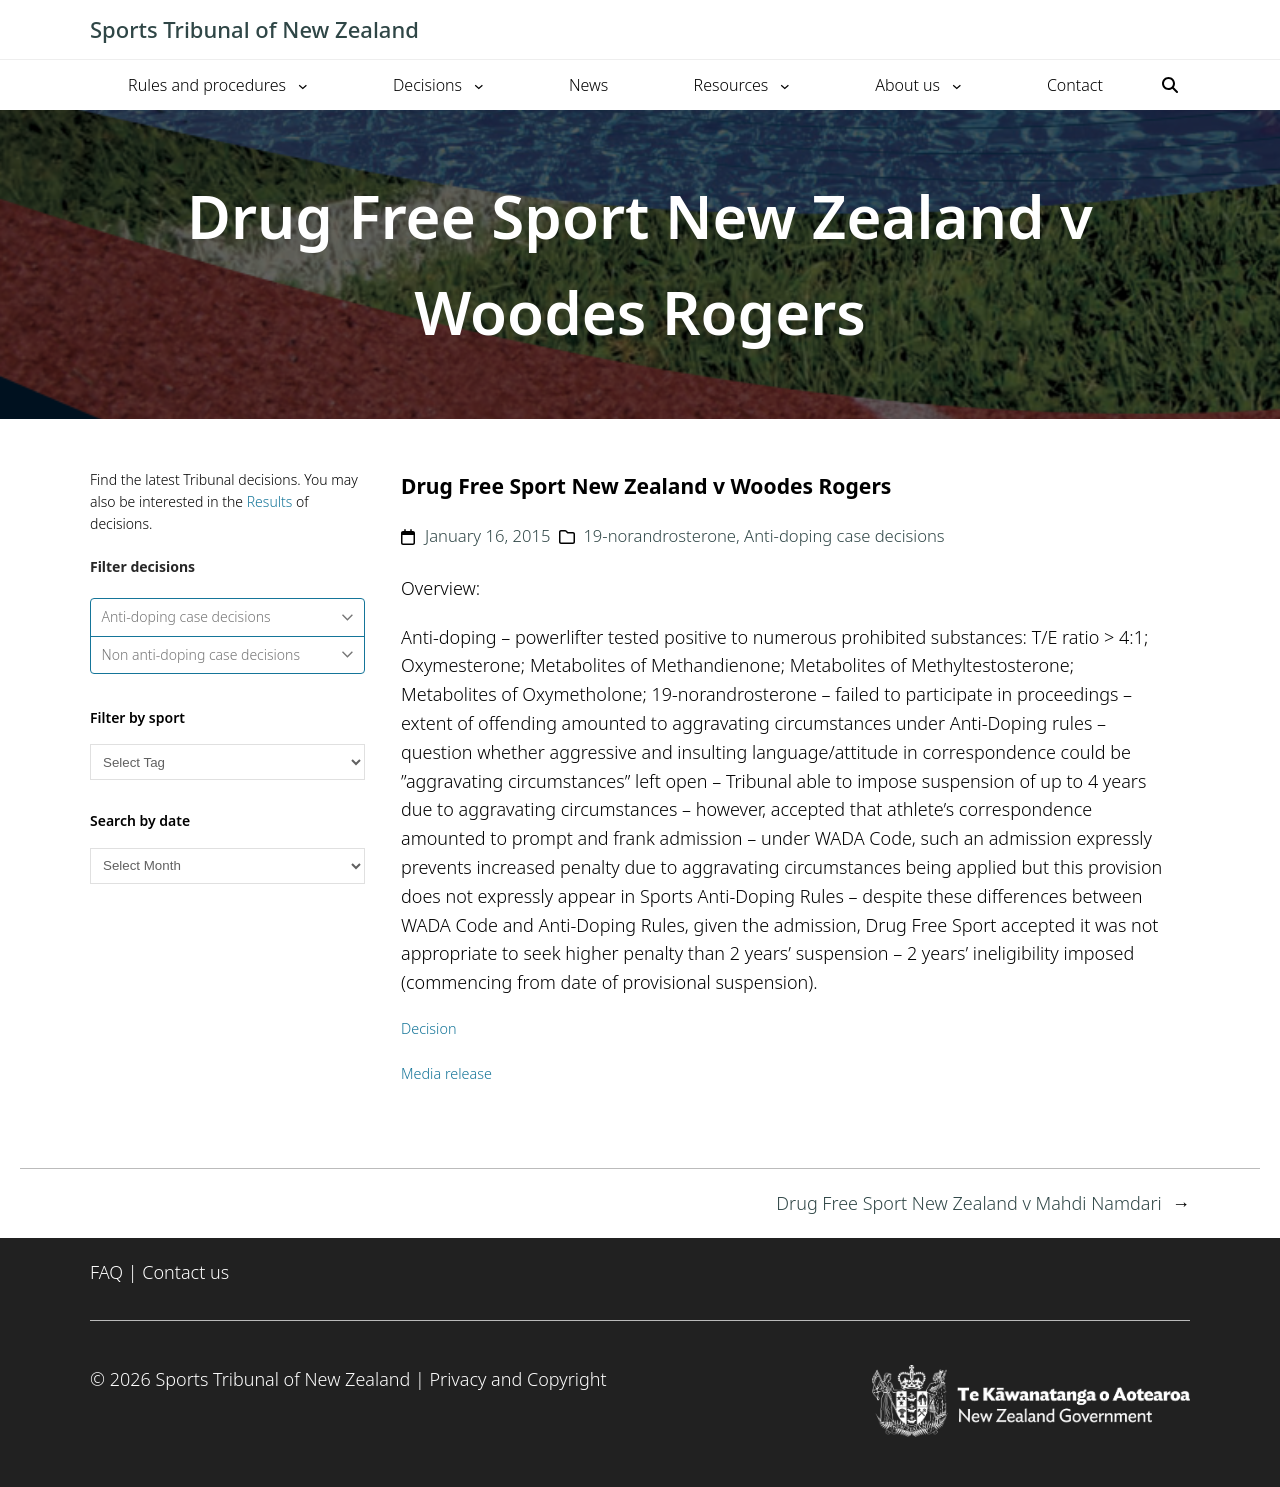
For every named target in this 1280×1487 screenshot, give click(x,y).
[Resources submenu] (785, 85)
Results (270, 501)
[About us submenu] (957, 85)
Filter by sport (137, 717)
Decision (429, 1028)
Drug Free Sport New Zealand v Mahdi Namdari (968, 1203)
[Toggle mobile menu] (1180, 30)
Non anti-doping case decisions (228, 654)
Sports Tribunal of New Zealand (254, 29)
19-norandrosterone (659, 535)
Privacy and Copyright (517, 1379)
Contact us (185, 1272)
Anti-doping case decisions (228, 616)
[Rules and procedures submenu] (303, 85)
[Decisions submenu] (479, 85)
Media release (446, 1073)
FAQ (106, 1272)
